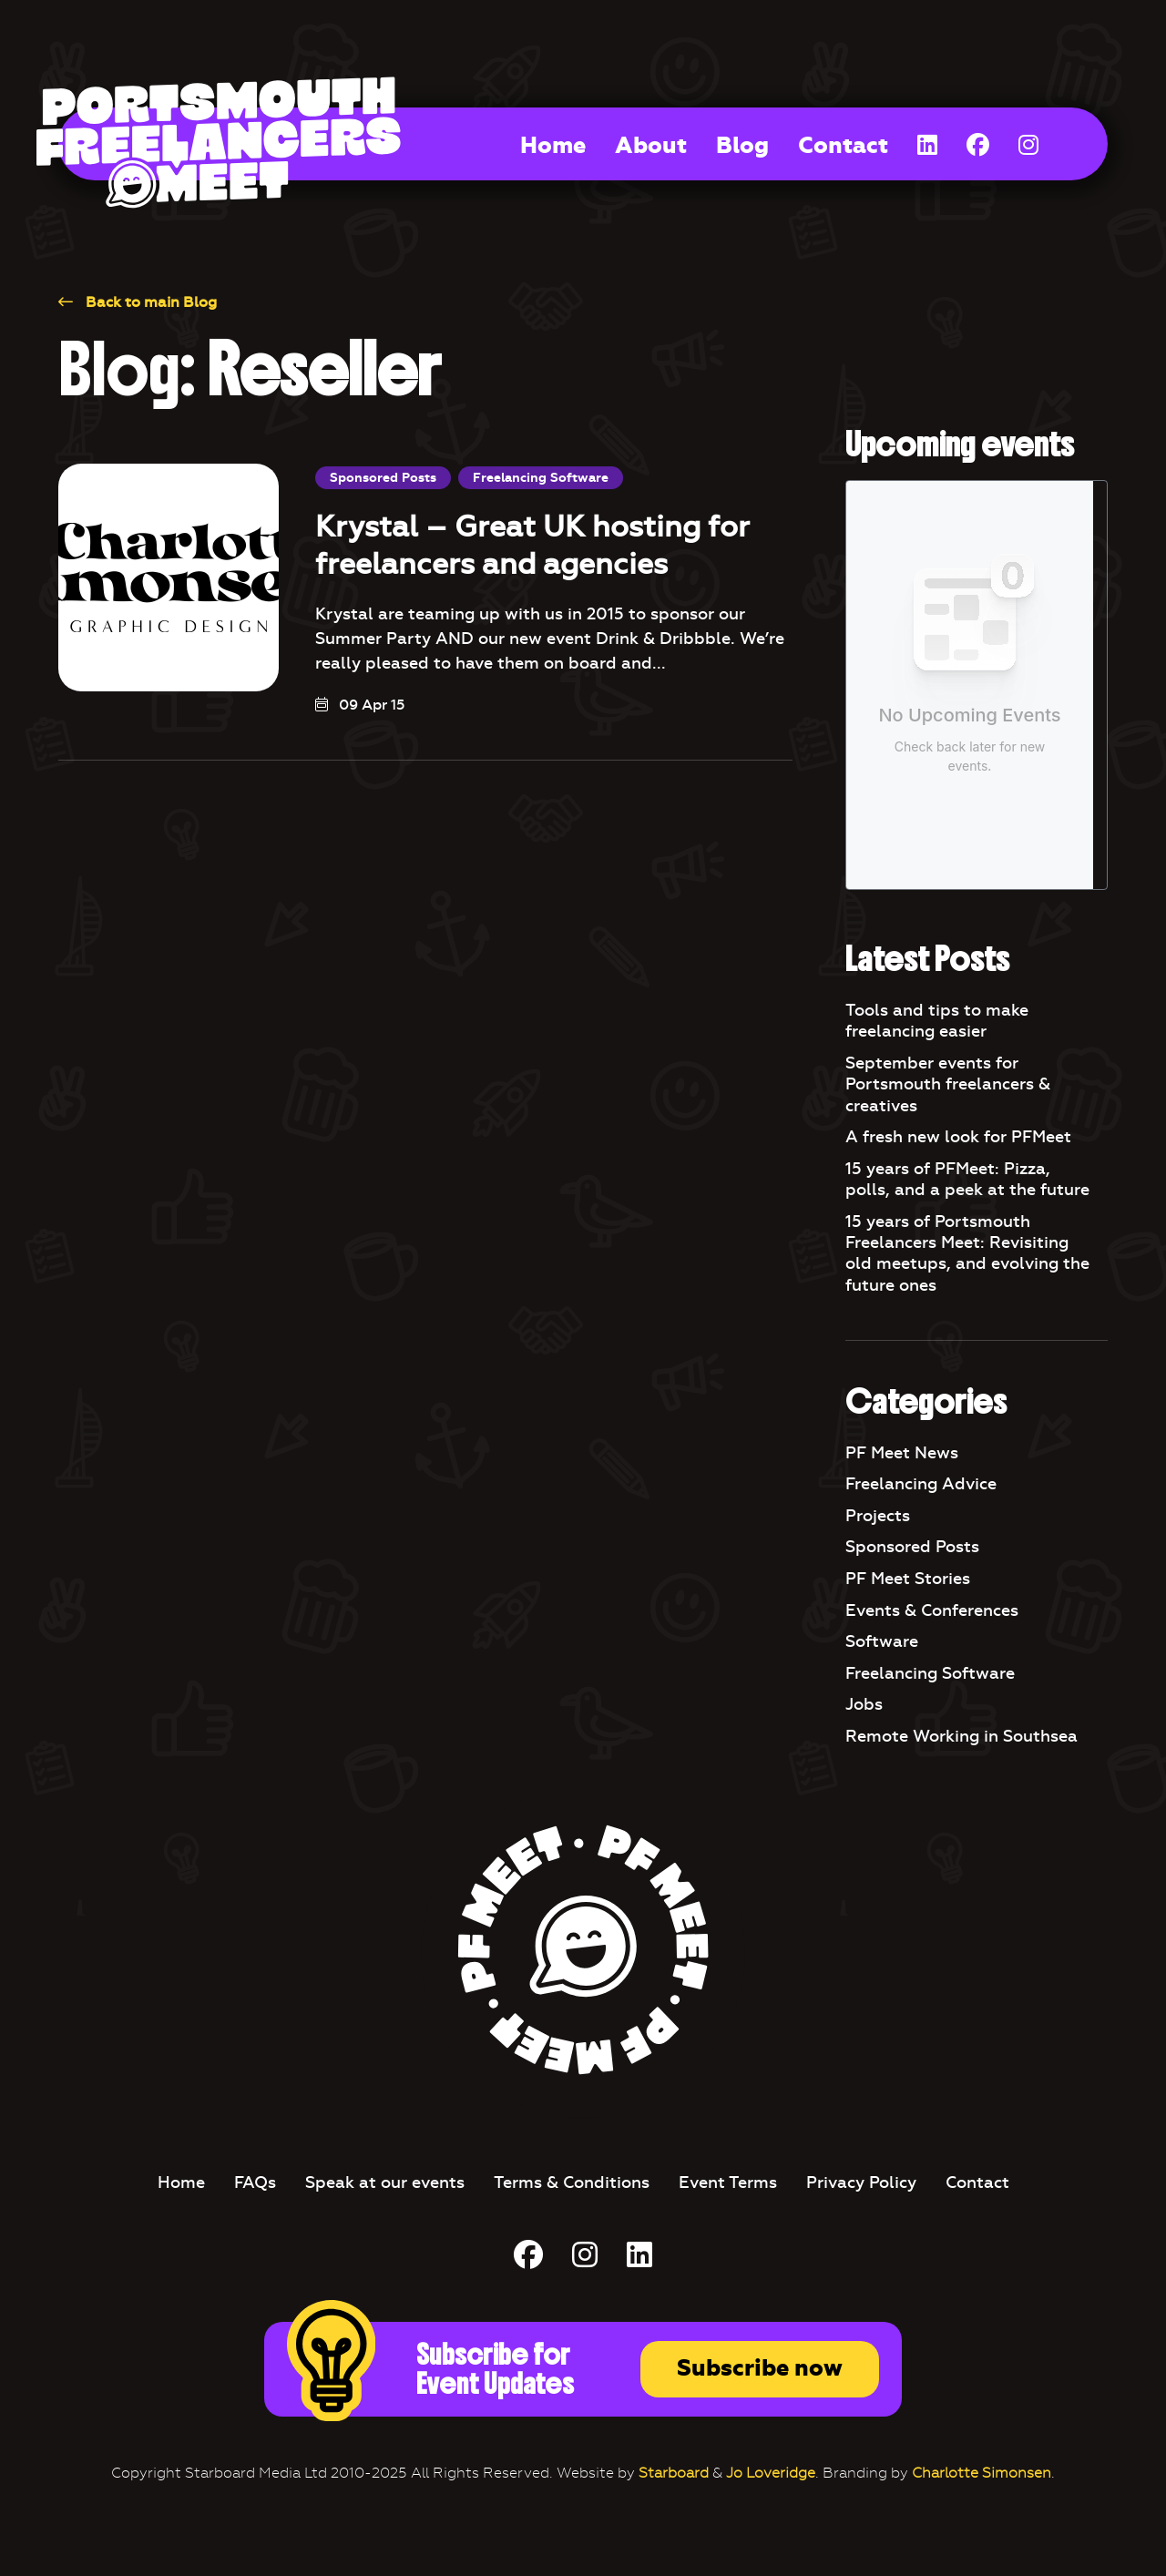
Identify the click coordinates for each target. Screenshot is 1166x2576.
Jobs (864, 1704)
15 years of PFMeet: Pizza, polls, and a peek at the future (967, 1179)
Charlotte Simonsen (981, 2472)
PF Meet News (901, 1453)
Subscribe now (760, 2368)
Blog (742, 145)
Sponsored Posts (383, 478)
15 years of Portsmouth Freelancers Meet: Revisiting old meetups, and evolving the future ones (967, 1253)
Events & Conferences (931, 1610)
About (651, 145)
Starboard (674, 2472)
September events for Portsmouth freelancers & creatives (947, 1084)
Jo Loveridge (770, 2472)
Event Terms (728, 2182)
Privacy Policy (861, 2182)
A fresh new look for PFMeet (958, 1137)
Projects (877, 1516)
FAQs (255, 2182)
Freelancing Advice (921, 1484)
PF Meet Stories (907, 1579)
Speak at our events (385, 2182)
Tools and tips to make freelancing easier (936, 1020)
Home (553, 145)
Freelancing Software (541, 478)
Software (881, 1641)
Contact (843, 145)
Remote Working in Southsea (961, 1736)
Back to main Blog (137, 302)
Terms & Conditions (571, 2182)
